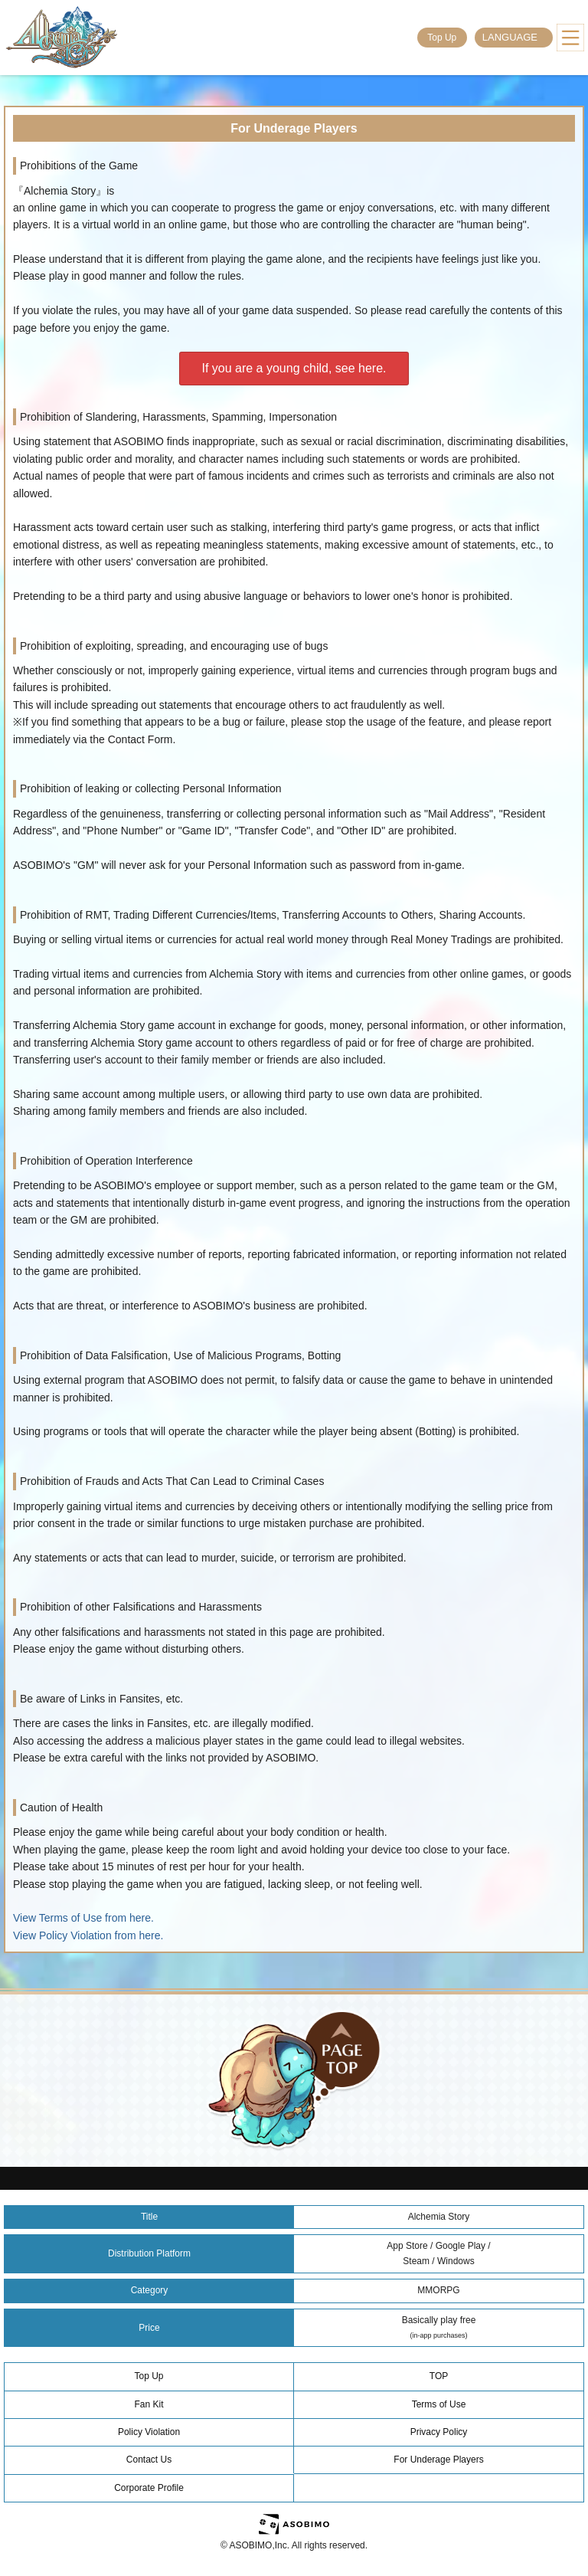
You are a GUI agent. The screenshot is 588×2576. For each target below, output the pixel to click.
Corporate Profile (149, 2488)
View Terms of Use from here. (83, 1918)
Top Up (441, 37)
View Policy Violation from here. (88, 1935)
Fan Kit (148, 2404)
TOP (439, 2376)
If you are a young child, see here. (293, 368)
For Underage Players (438, 2459)
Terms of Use (439, 2404)
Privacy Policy (439, 2432)
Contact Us (149, 2459)
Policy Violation (149, 2432)
